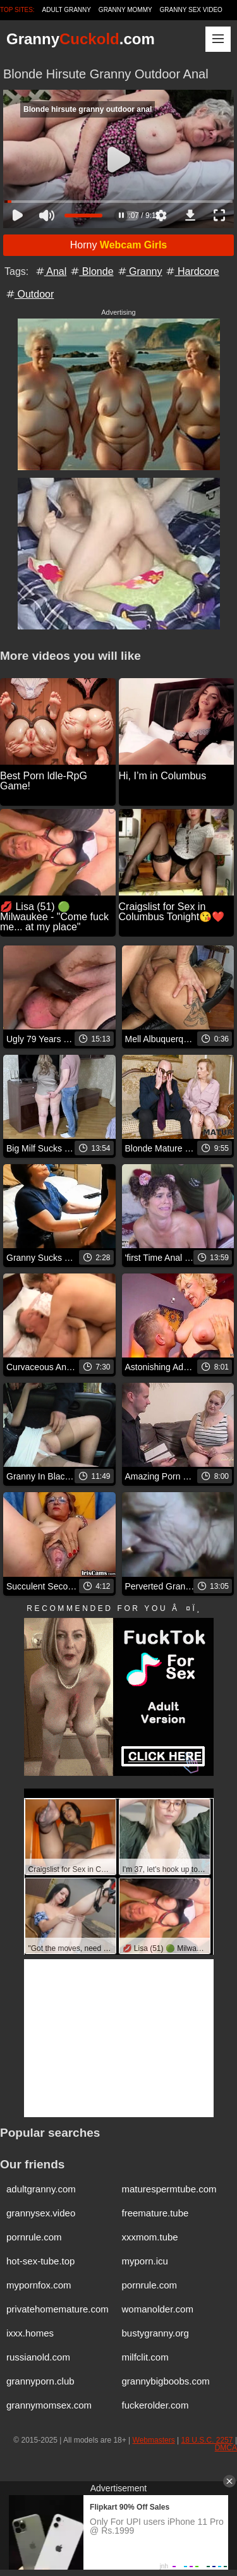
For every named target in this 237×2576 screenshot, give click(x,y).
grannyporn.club (40, 2381)
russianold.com (38, 2357)
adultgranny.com (41, 2189)
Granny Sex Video (191, 9)
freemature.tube (155, 2213)
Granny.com (80, 38)
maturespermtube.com (169, 2189)
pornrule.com (34, 2237)
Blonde (91, 271)
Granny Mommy (125, 9)
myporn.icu (145, 2261)
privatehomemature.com (57, 2309)
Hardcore (191, 271)
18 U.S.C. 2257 (207, 2440)
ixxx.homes (30, 2333)
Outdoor (29, 294)
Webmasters (154, 2440)
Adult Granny (66, 9)
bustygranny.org (155, 2333)
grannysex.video (40, 2213)
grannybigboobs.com (166, 2381)
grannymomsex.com (49, 2405)
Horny (118, 245)
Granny (139, 271)
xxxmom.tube (150, 2237)
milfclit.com (145, 2357)
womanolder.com (157, 2309)
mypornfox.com (38, 2285)
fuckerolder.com (155, 2405)
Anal (50, 271)
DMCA (226, 2447)
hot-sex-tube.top (40, 2261)
